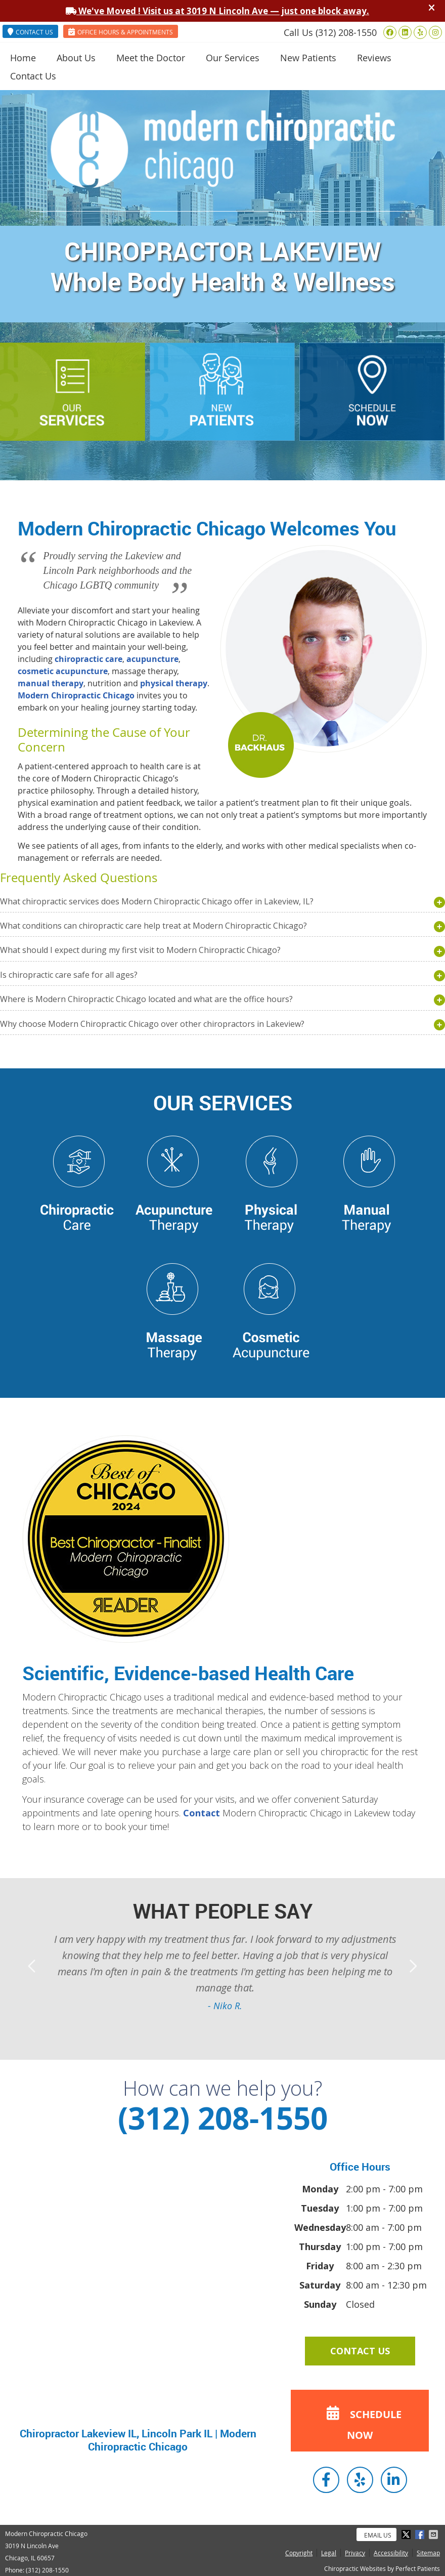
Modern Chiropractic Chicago (76, 695)
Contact (201, 1813)
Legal (328, 2553)
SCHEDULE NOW (361, 2421)
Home (23, 58)
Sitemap (428, 2553)
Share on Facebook (420, 2534)
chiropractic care (88, 658)
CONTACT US (30, 32)
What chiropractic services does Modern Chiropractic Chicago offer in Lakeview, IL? (157, 901)
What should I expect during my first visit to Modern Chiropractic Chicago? (140, 949)
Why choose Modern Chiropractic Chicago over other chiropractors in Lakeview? (152, 1023)
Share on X (407, 2534)
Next (412, 1966)
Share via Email (434, 2534)
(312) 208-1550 (346, 32)
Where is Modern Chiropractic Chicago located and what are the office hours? (146, 999)
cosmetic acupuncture (63, 671)
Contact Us (33, 76)
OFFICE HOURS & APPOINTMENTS (120, 32)
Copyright (299, 2553)
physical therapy (173, 683)
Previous (32, 1966)
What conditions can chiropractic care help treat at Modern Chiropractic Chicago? (153, 925)
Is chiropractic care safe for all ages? (69, 974)
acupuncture (152, 658)
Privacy (355, 2553)
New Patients (308, 58)
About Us (76, 58)
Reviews (374, 58)
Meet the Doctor (150, 58)
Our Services (232, 58)
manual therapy (50, 683)
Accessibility (391, 2553)
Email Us (377, 2535)
